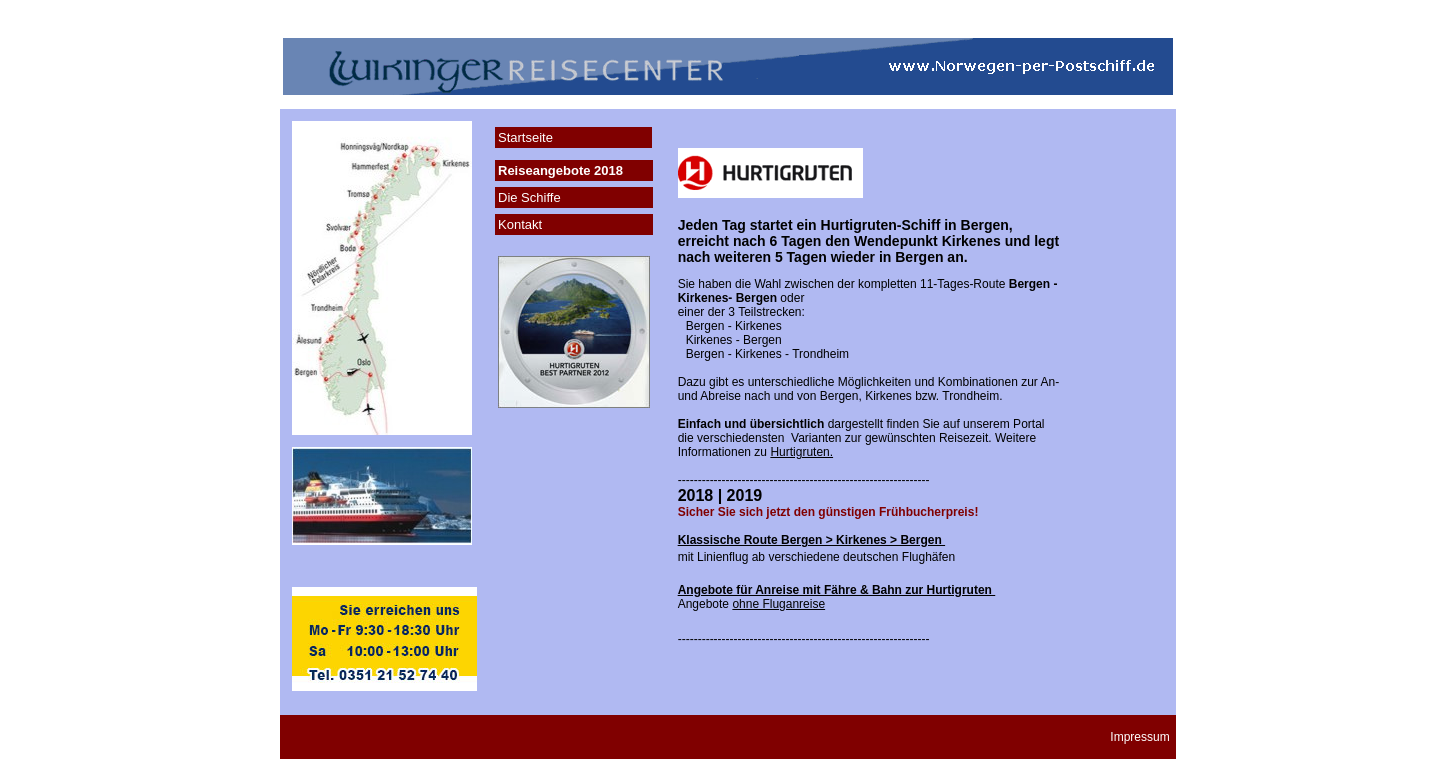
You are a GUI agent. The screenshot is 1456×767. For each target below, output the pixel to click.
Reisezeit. (965, 438)
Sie (930, 424)
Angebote (751, 604)
